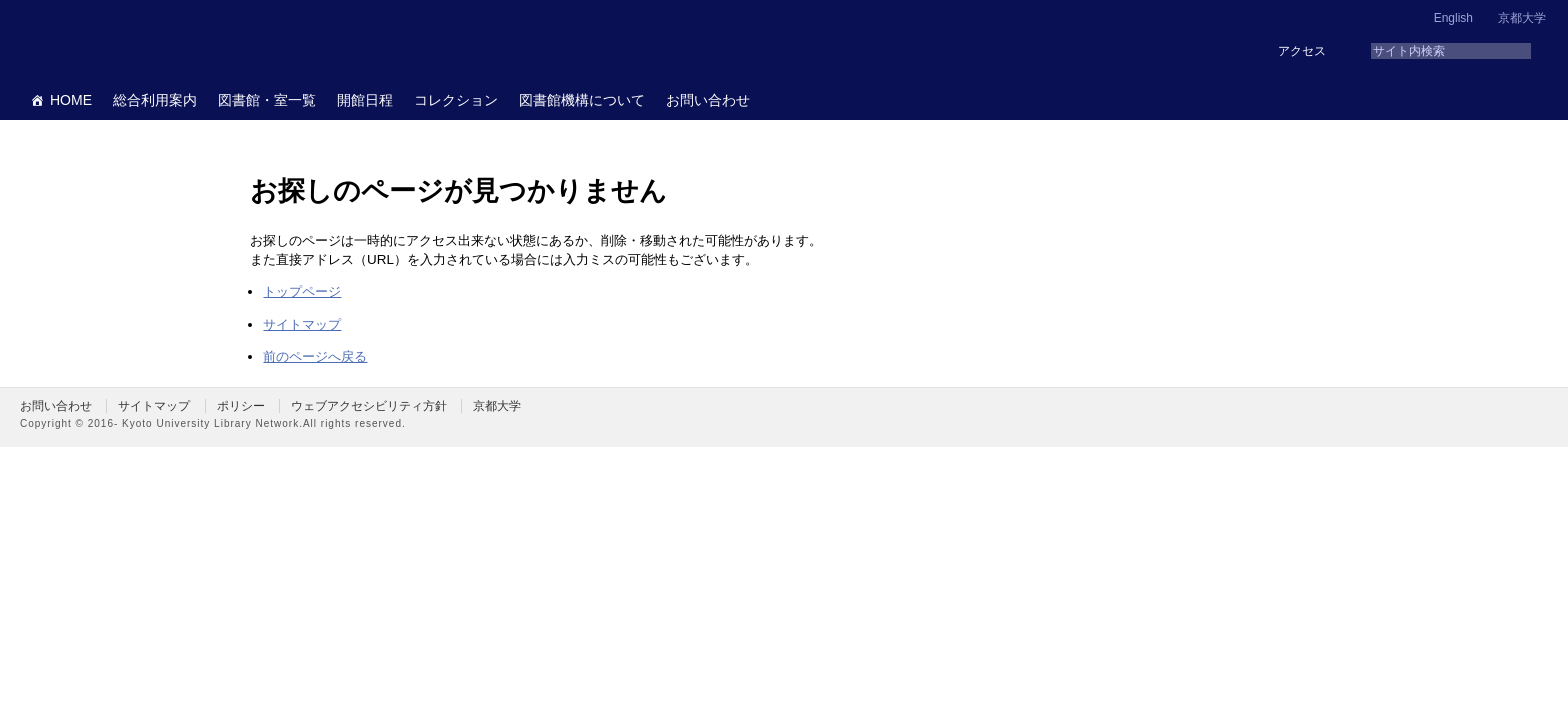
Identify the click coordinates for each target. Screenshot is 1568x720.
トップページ (302, 291)
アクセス (1302, 51)
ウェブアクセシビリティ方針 (369, 406)
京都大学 (1522, 18)
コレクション (456, 100)
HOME (71, 100)
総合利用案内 (155, 100)
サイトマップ (302, 324)
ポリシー (241, 406)
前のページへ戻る (315, 356)
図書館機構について (582, 100)
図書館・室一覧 (267, 100)
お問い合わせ (708, 100)
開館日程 (365, 100)
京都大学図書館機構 (174, 40)
